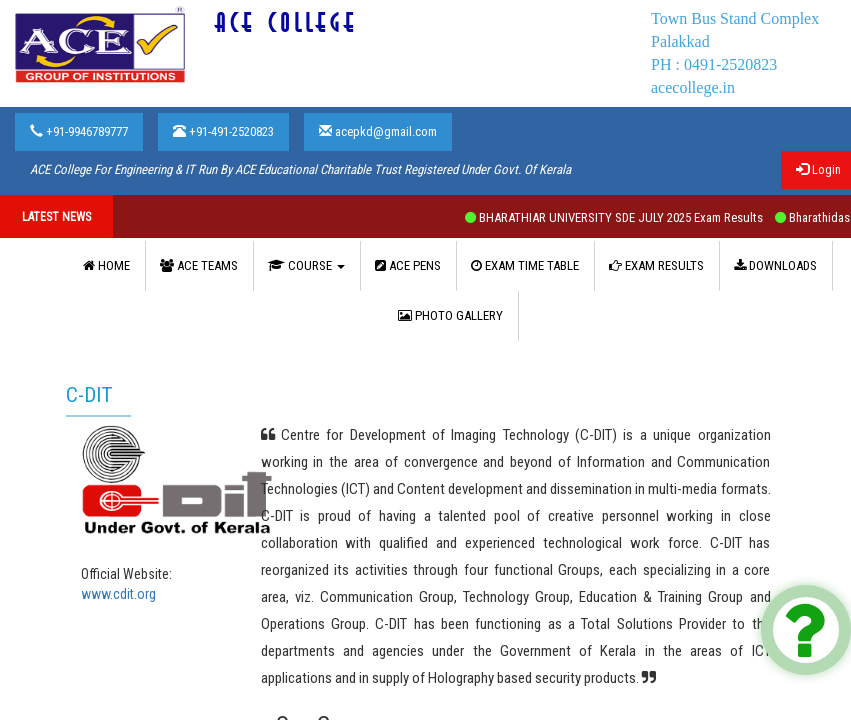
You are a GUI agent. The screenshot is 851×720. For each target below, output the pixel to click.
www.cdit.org (118, 594)
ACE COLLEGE (286, 23)
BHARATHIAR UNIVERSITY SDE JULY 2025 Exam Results (628, 217)
